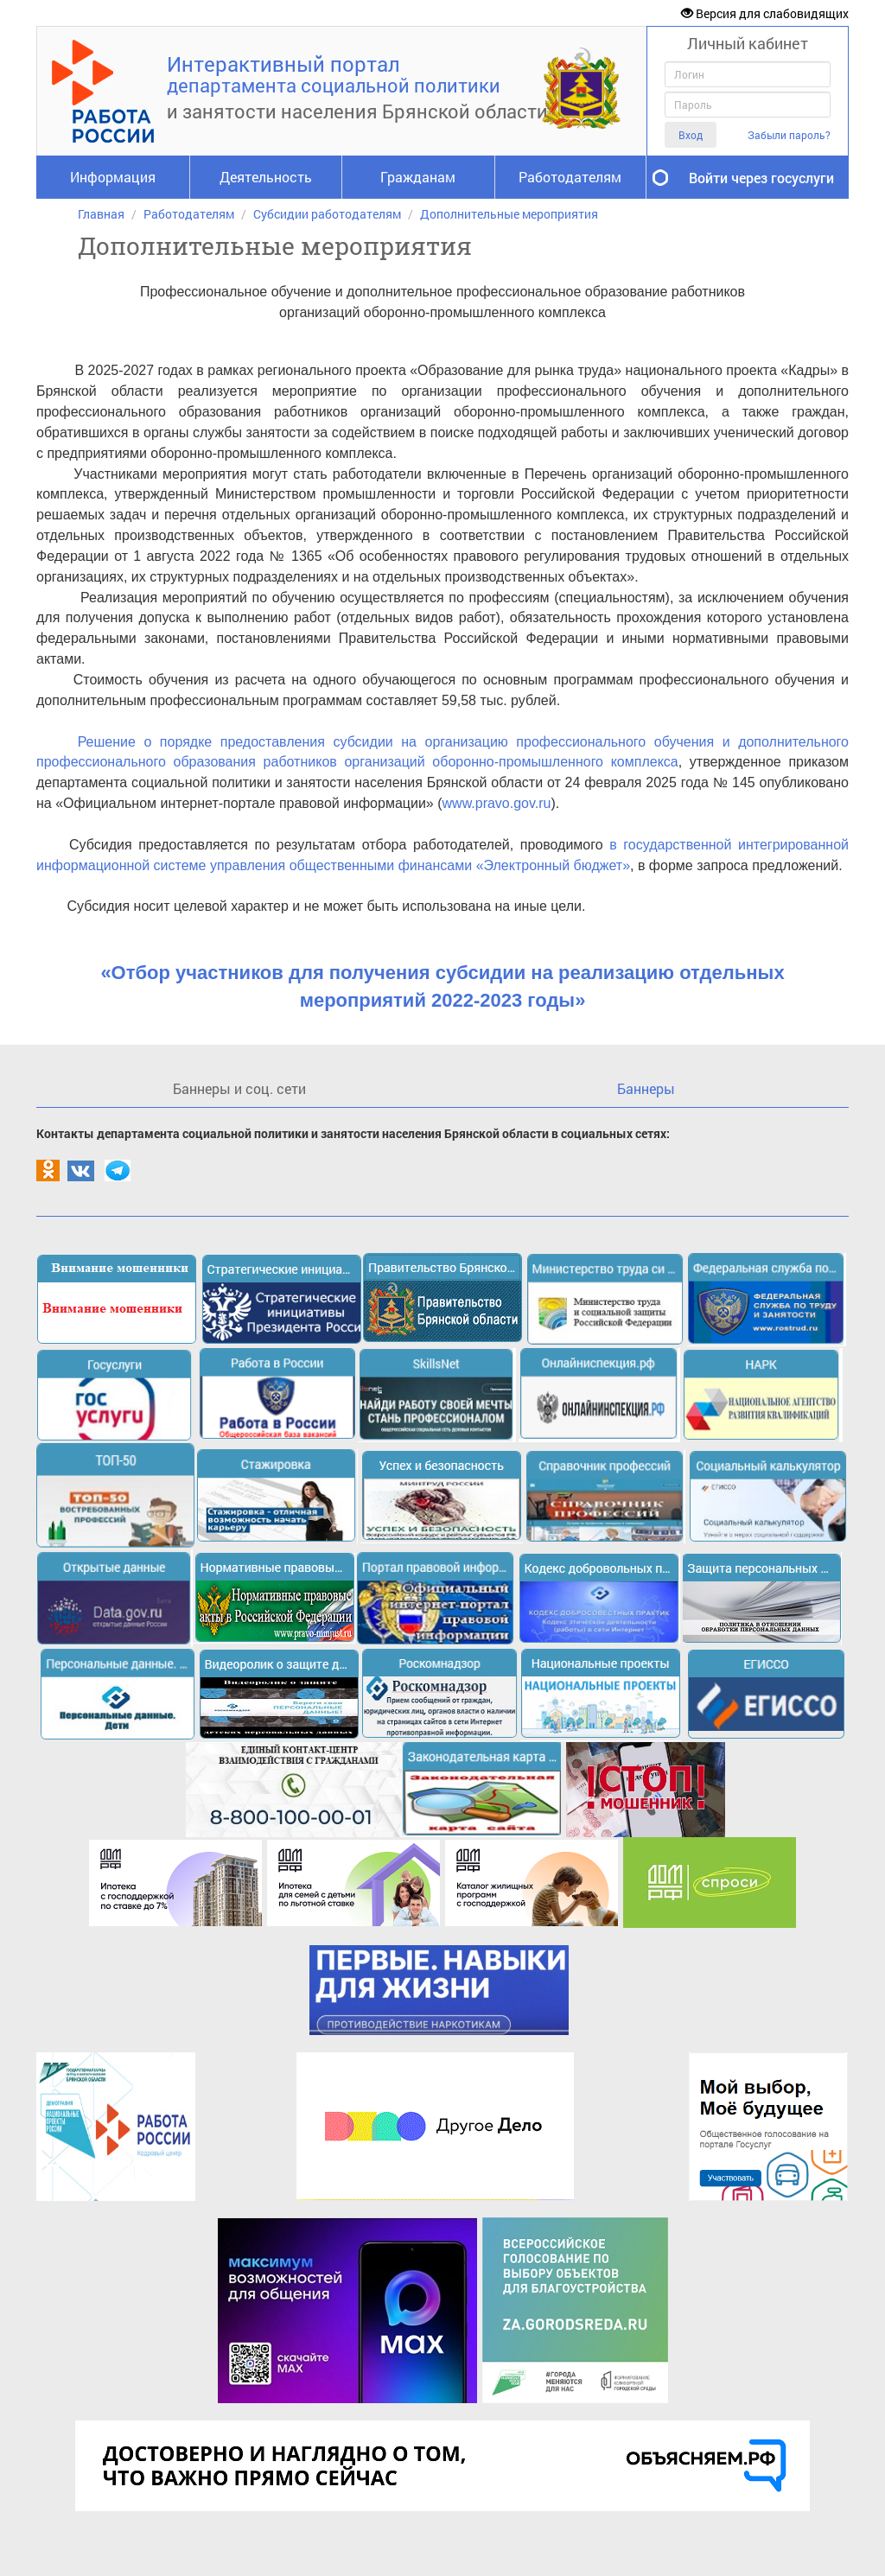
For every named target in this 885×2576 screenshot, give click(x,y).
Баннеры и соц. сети (239, 1088)
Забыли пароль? (789, 135)
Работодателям (570, 177)
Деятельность (266, 177)
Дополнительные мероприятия (509, 214)
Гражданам (417, 177)
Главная (101, 214)
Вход (690, 135)
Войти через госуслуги (761, 178)
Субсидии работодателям (327, 214)
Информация (113, 177)
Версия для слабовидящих (765, 13)
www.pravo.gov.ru (496, 803)
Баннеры (646, 1088)
